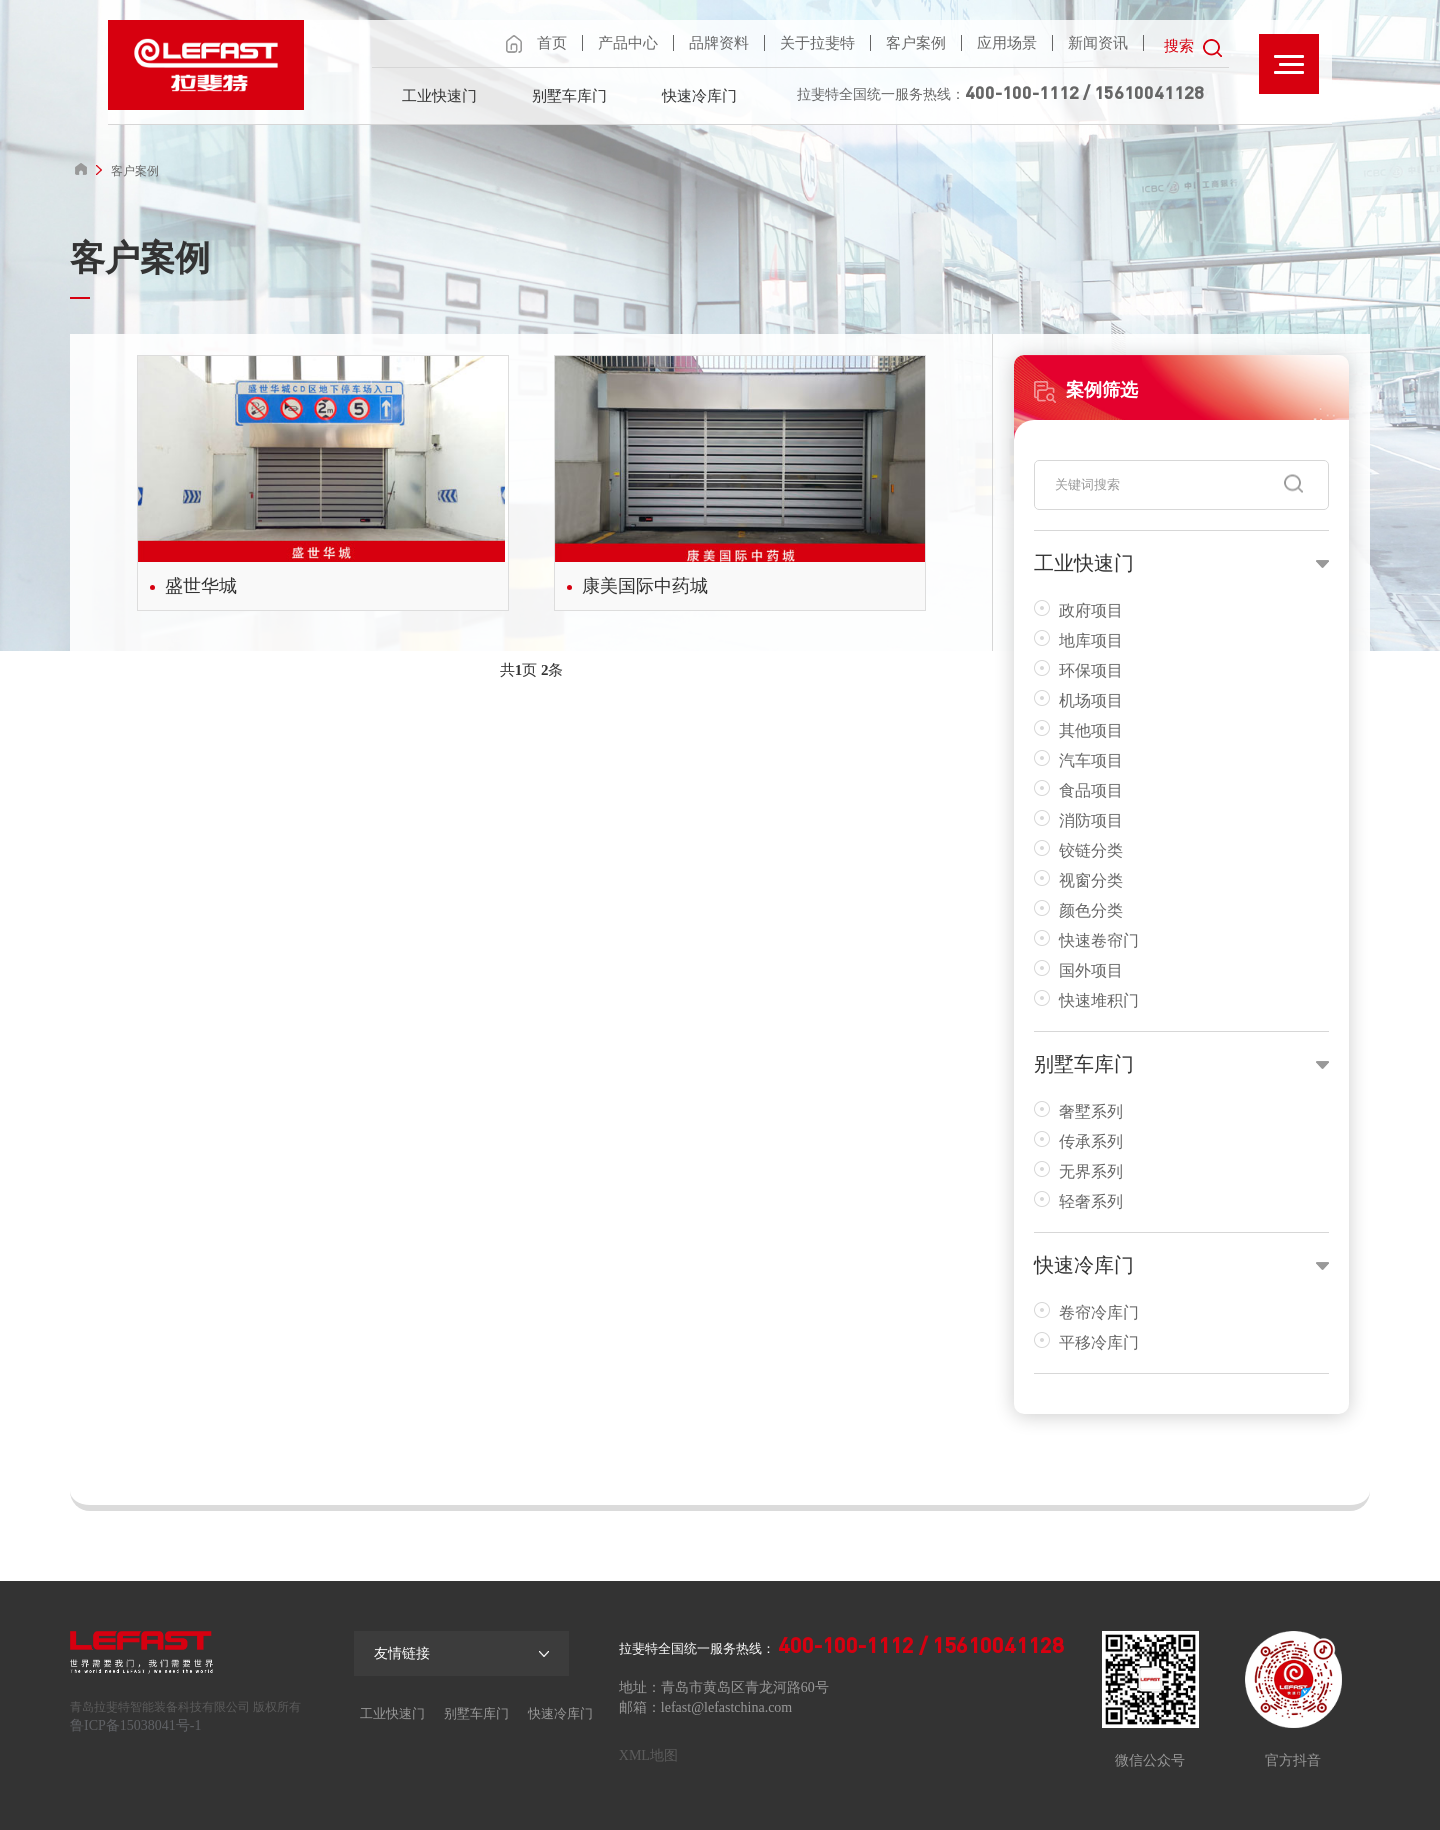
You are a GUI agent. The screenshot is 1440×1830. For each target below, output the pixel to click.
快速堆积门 (1086, 999)
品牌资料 (719, 43)
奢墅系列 (1078, 1110)
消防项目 (1078, 819)
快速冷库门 (699, 96)
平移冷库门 (1086, 1341)
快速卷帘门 (1086, 939)
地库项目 (1078, 639)
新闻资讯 (1098, 43)
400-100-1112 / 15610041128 (1084, 92)
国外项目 (1078, 969)
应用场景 (1007, 43)
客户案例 (916, 43)
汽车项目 (1078, 759)
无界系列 (1078, 1170)
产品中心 (628, 43)
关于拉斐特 (817, 43)
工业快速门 (439, 96)
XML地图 (648, 1755)
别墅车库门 (569, 96)
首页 (552, 43)
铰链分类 (1078, 849)
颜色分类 (1078, 909)
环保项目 (1078, 669)
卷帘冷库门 (1086, 1311)
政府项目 (1078, 609)
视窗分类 (1078, 879)
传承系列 (1078, 1140)
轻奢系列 (1078, 1200)
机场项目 (1078, 699)
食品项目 (1078, 789)
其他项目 (1078, 729)
